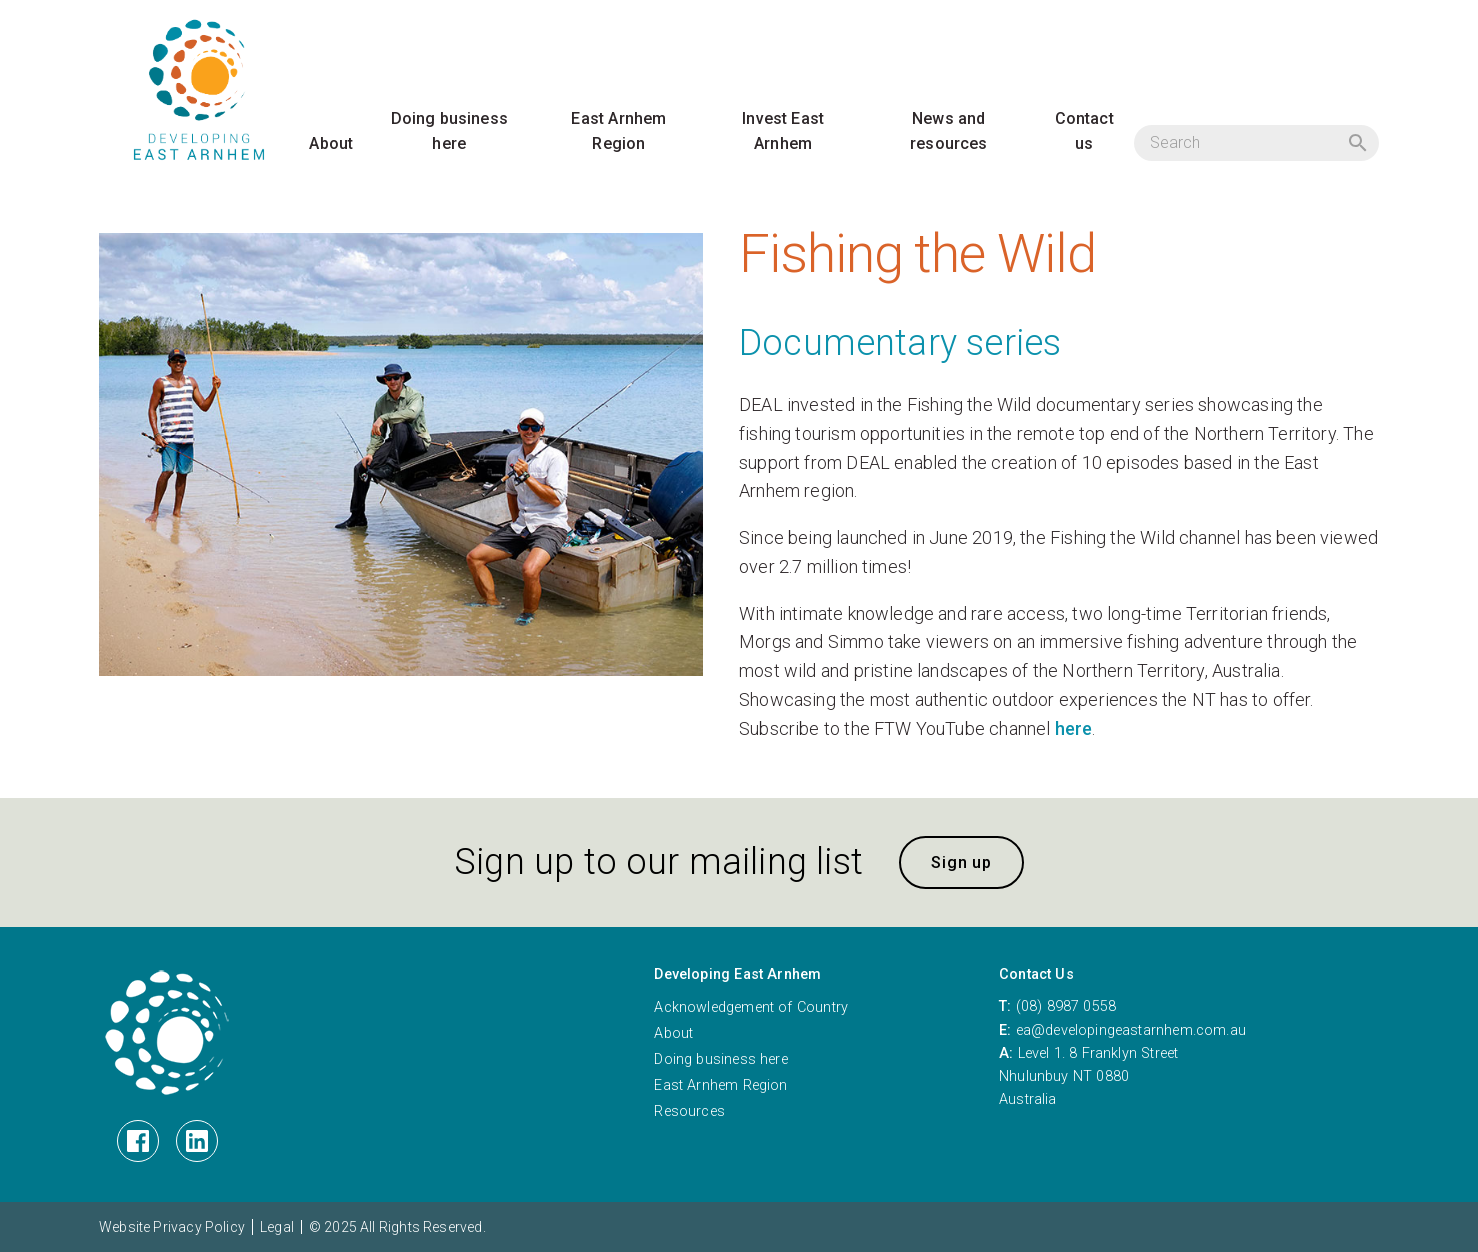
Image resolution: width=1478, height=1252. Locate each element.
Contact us (1084, 131)
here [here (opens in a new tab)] (1074, 728)
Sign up (961, 862)
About (331, 143)
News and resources (949, 131)
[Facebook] (138, 1141)
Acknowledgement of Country (751, 1007)
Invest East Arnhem (783, 131)
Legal (277, 1227)
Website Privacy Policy (172, 1227)
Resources (689, 1111)
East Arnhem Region (618, 131)
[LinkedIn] (197, 1141)
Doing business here (450, 131)
